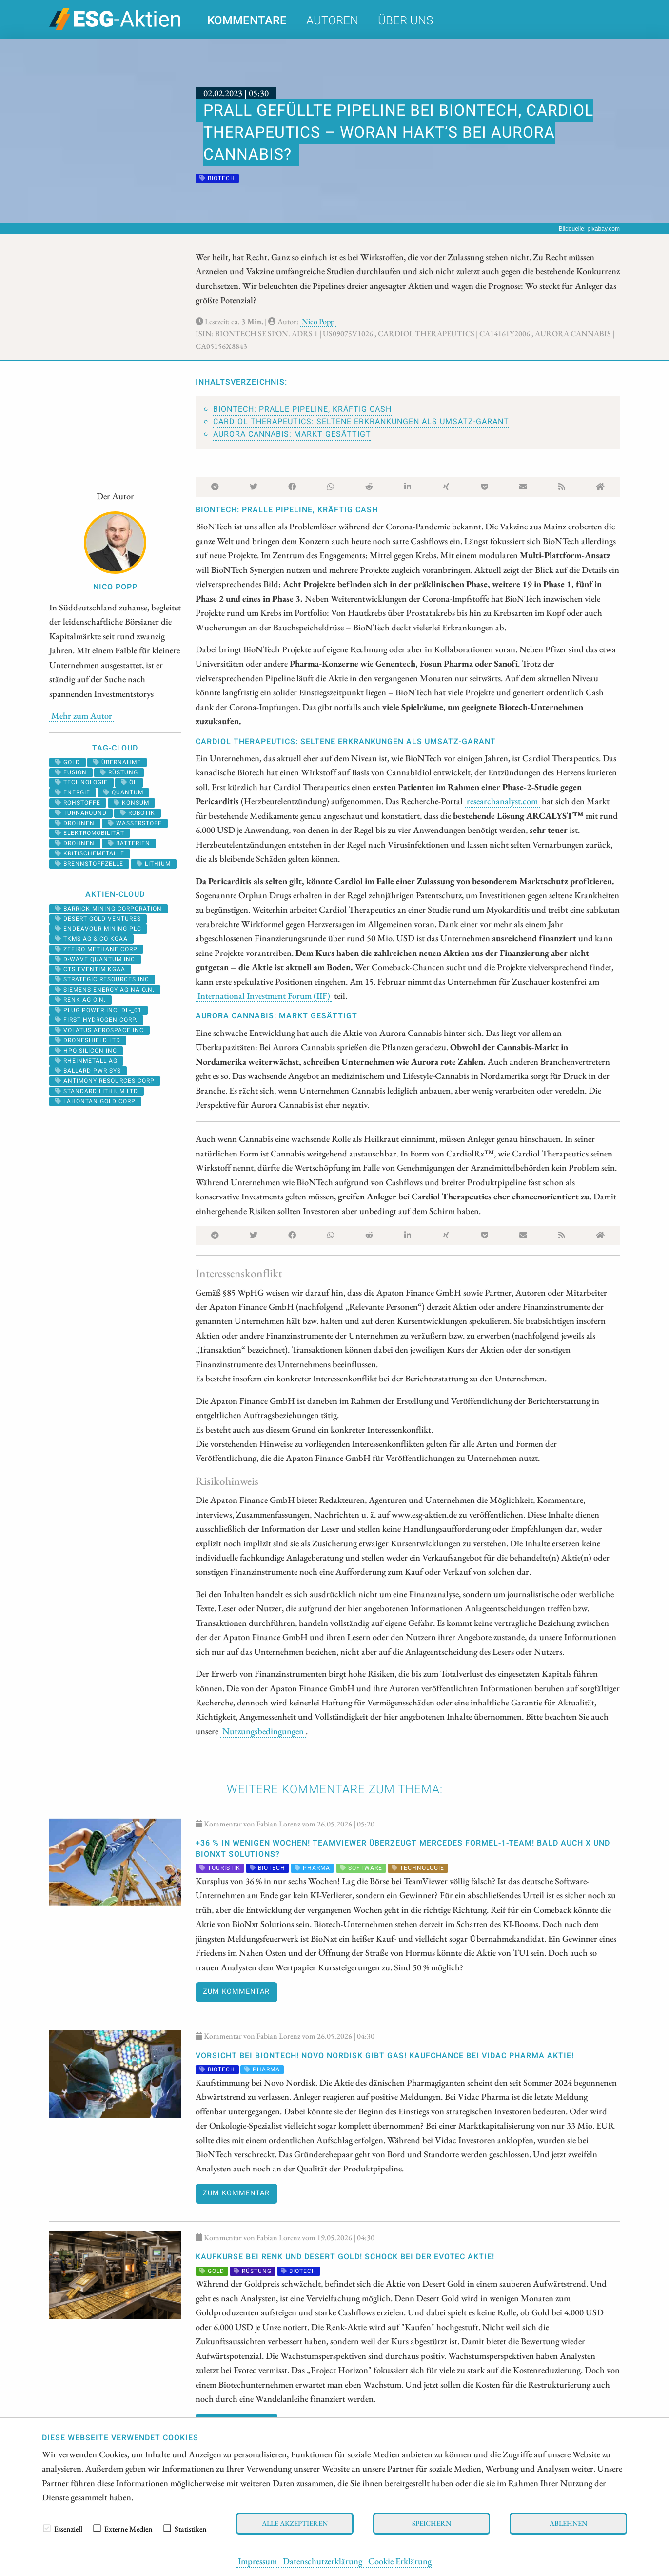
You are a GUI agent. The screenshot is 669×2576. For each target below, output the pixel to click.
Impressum (257, 2561)
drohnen (75, 843)
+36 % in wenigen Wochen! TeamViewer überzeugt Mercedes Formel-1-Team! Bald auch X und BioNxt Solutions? (403, 1848)
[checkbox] (47, 2528)
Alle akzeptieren (295, 2523)
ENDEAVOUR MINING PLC (98, 928)
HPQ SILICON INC (86, 1050)
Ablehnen (568, 2523)
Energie (72, 792)
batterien (129, 843)
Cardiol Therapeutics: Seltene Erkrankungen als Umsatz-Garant (361, 421)
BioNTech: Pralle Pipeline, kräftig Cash (302, 409)
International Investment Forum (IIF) (263, 995)
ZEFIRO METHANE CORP (96, 949)
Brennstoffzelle (89, 863)
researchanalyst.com (502, 801)
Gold (67, 762)
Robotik (137, 813)
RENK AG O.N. (80, 999)
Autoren (332, 20)
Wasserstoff (135, 823)
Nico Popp (318, 321)
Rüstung (119, 772)
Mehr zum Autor (81, 715)
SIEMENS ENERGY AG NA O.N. (105, 989)
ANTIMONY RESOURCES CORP (105, 1080)
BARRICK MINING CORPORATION (108, 908)
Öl (129, 782)
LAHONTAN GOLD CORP (95, 1101)
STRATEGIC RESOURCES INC (102, 979)
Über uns (405, 20)
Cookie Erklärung (400, 2561)
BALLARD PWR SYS (88, 1070)
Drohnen (75, 823)
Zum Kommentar (236, 1992)
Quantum (123, 792)
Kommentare (247, 20)
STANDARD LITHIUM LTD (96, 1091)
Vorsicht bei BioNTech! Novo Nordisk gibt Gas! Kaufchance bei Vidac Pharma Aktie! (385, 2056)
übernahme (117, 762)
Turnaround (81, 813)
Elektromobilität (89, 833)
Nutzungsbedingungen (263, 1731)
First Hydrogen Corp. (96, 1019)
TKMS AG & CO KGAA (91, 938)
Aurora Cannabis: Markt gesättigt (292, 434)
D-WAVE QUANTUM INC (95, 959)
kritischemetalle (89, 853)
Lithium (154, 863)
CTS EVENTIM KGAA (90, 969)
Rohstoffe (77, 802)
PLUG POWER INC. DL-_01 (98, 1010)
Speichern (431, 2523)
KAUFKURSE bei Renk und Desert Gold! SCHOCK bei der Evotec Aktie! (345, 2257)
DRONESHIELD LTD (87, 1040)
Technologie (81, 782)
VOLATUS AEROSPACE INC (99, 1030)
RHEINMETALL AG (86, 1060)
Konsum (131, 802)
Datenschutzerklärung (322, 2561)
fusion (71, 772)
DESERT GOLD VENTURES (98, 918)
